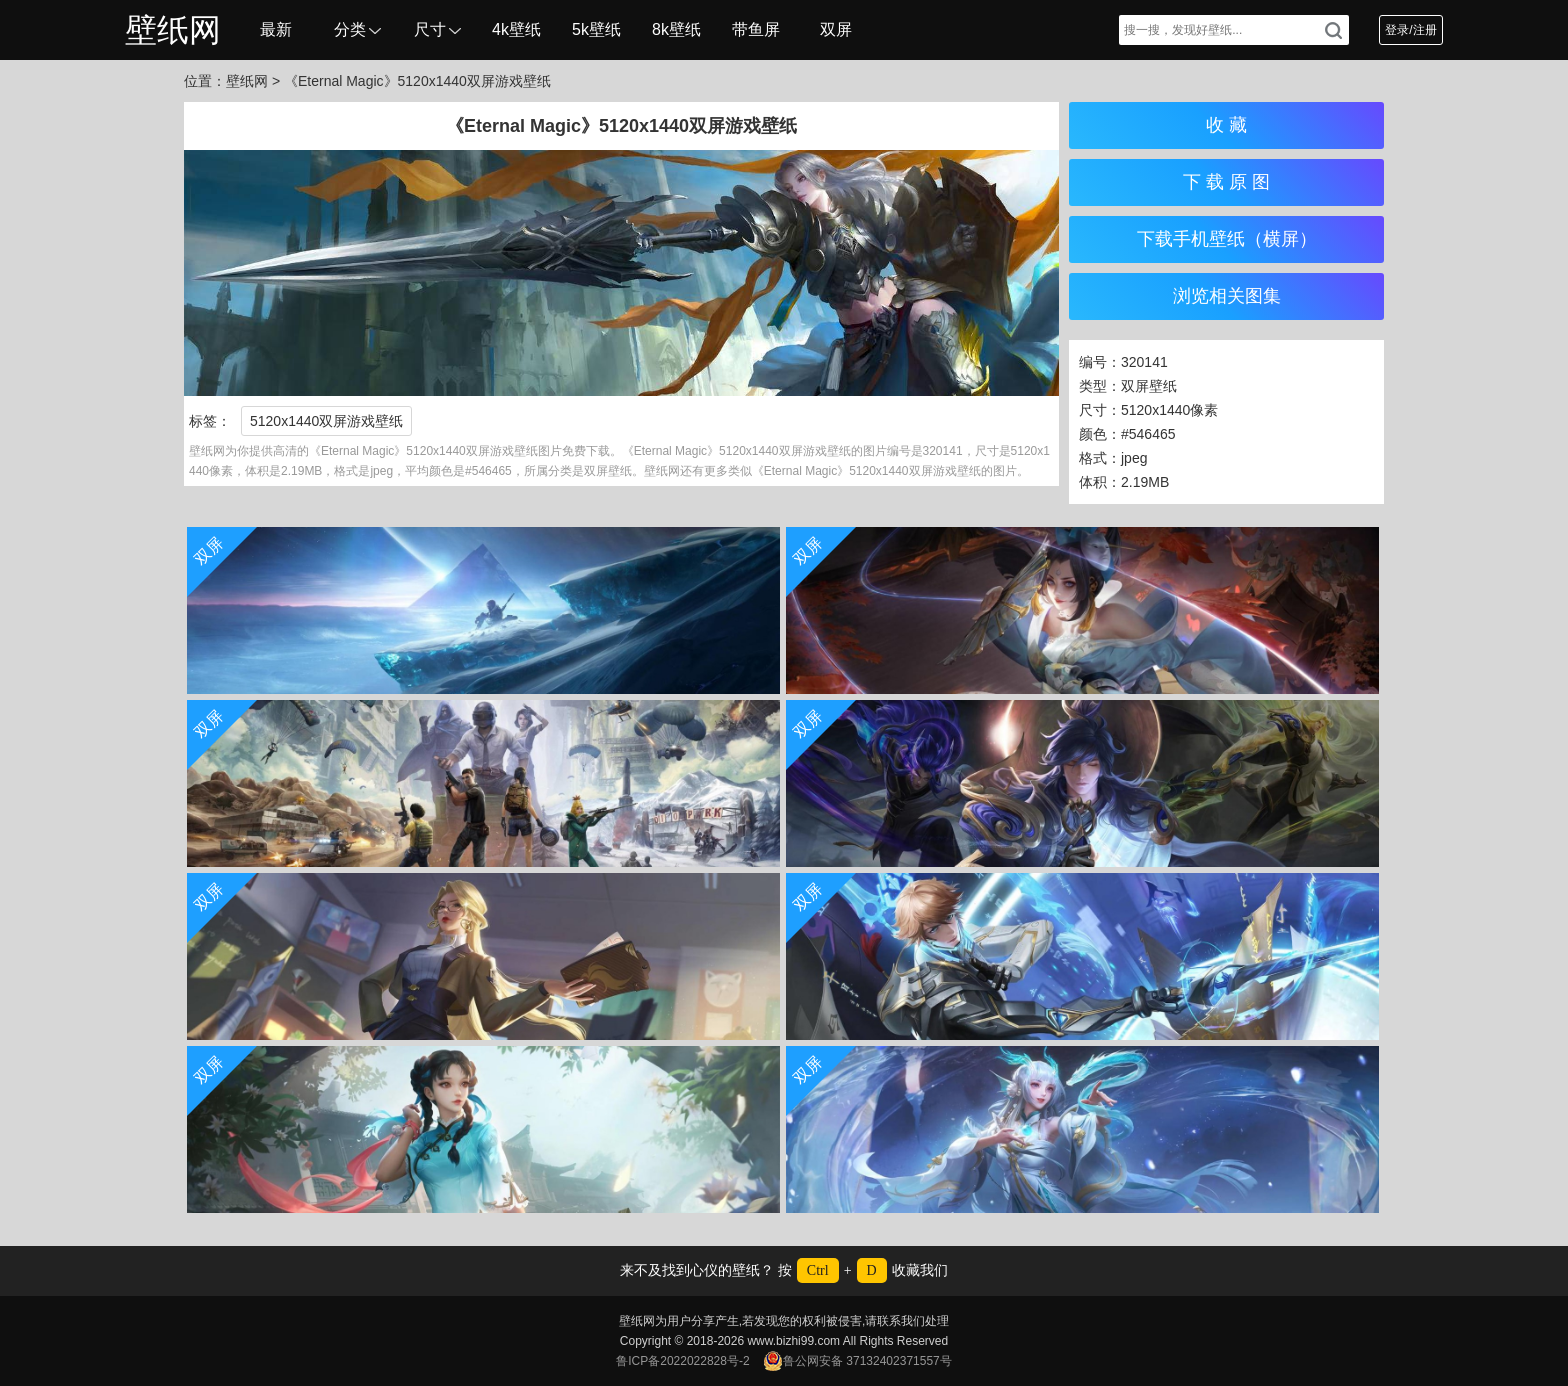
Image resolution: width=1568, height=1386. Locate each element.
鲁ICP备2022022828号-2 (682, 1361)
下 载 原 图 (1226, 182)
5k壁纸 (596, 29)
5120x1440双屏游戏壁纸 (326, 421)
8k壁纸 (676, 29)
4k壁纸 (516, 29)
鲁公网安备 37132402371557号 (857, 1361)
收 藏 (1226, 125)
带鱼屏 (756, 29)
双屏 (836, 29)
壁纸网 (173, 30)
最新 (276, 29)
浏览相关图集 (1227, 296)
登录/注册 (1410, 30)
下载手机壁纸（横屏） (1227, 239)
